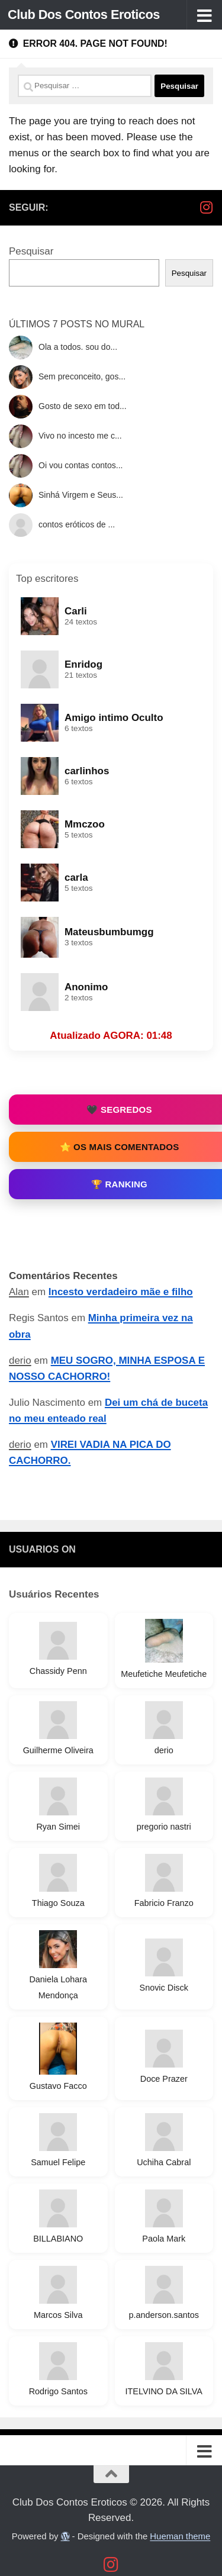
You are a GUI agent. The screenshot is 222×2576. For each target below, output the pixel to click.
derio (20, 1360)
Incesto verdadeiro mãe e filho (121, 1291)
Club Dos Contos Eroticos (84, 14)
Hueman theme (180, 2536)
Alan (19, 1291)
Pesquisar (31, 251)
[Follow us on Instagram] (206, 207)
